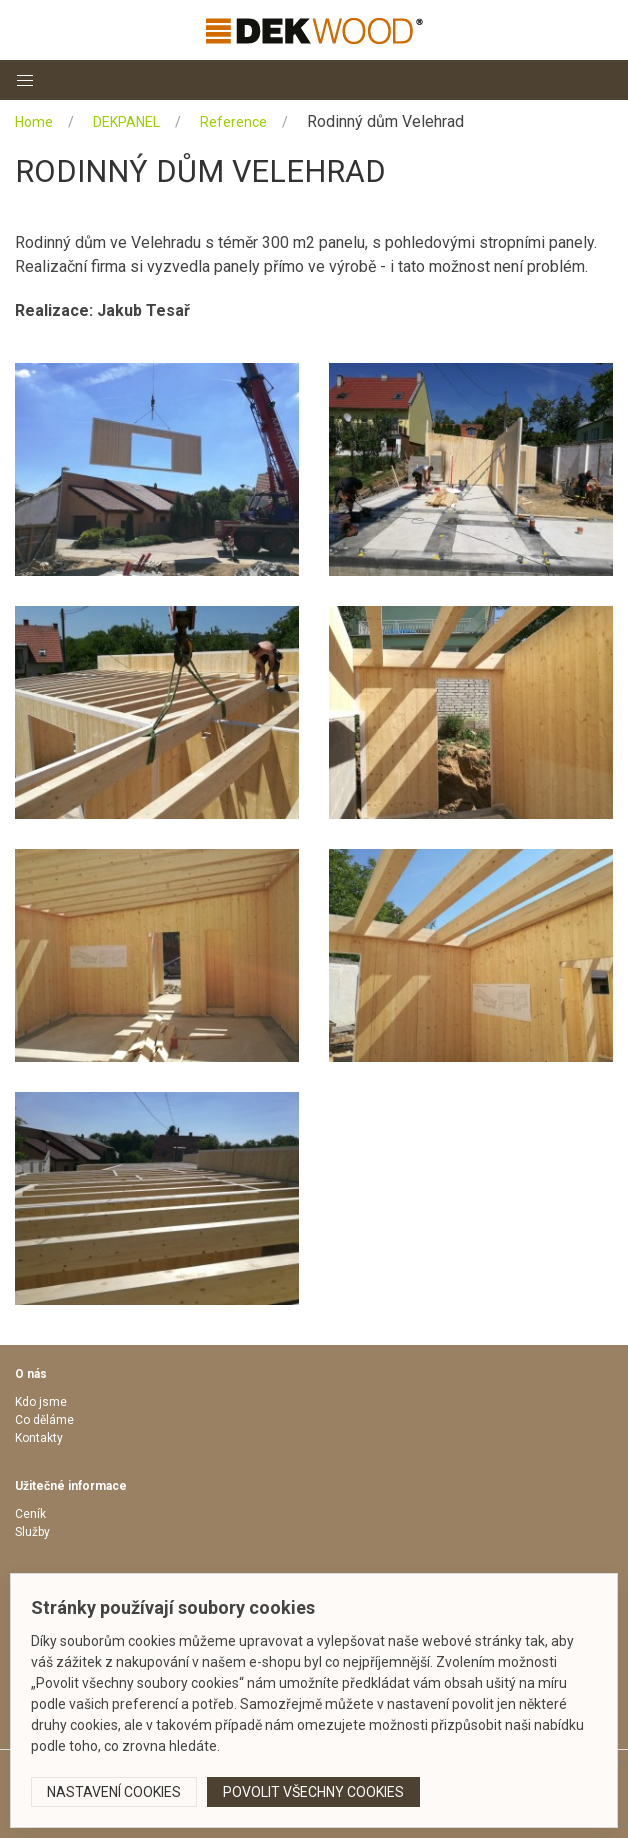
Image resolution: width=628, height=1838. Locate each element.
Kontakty (39, 1438)
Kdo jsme (41, 1402)
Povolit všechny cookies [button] (313, 1792)
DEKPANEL (126, 122)
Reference (233, 122)
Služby (32, 1532)
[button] (25, 80)
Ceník (30, 1514)
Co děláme (44, 1420)
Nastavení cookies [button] (114, 1792)
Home (34, 122)
